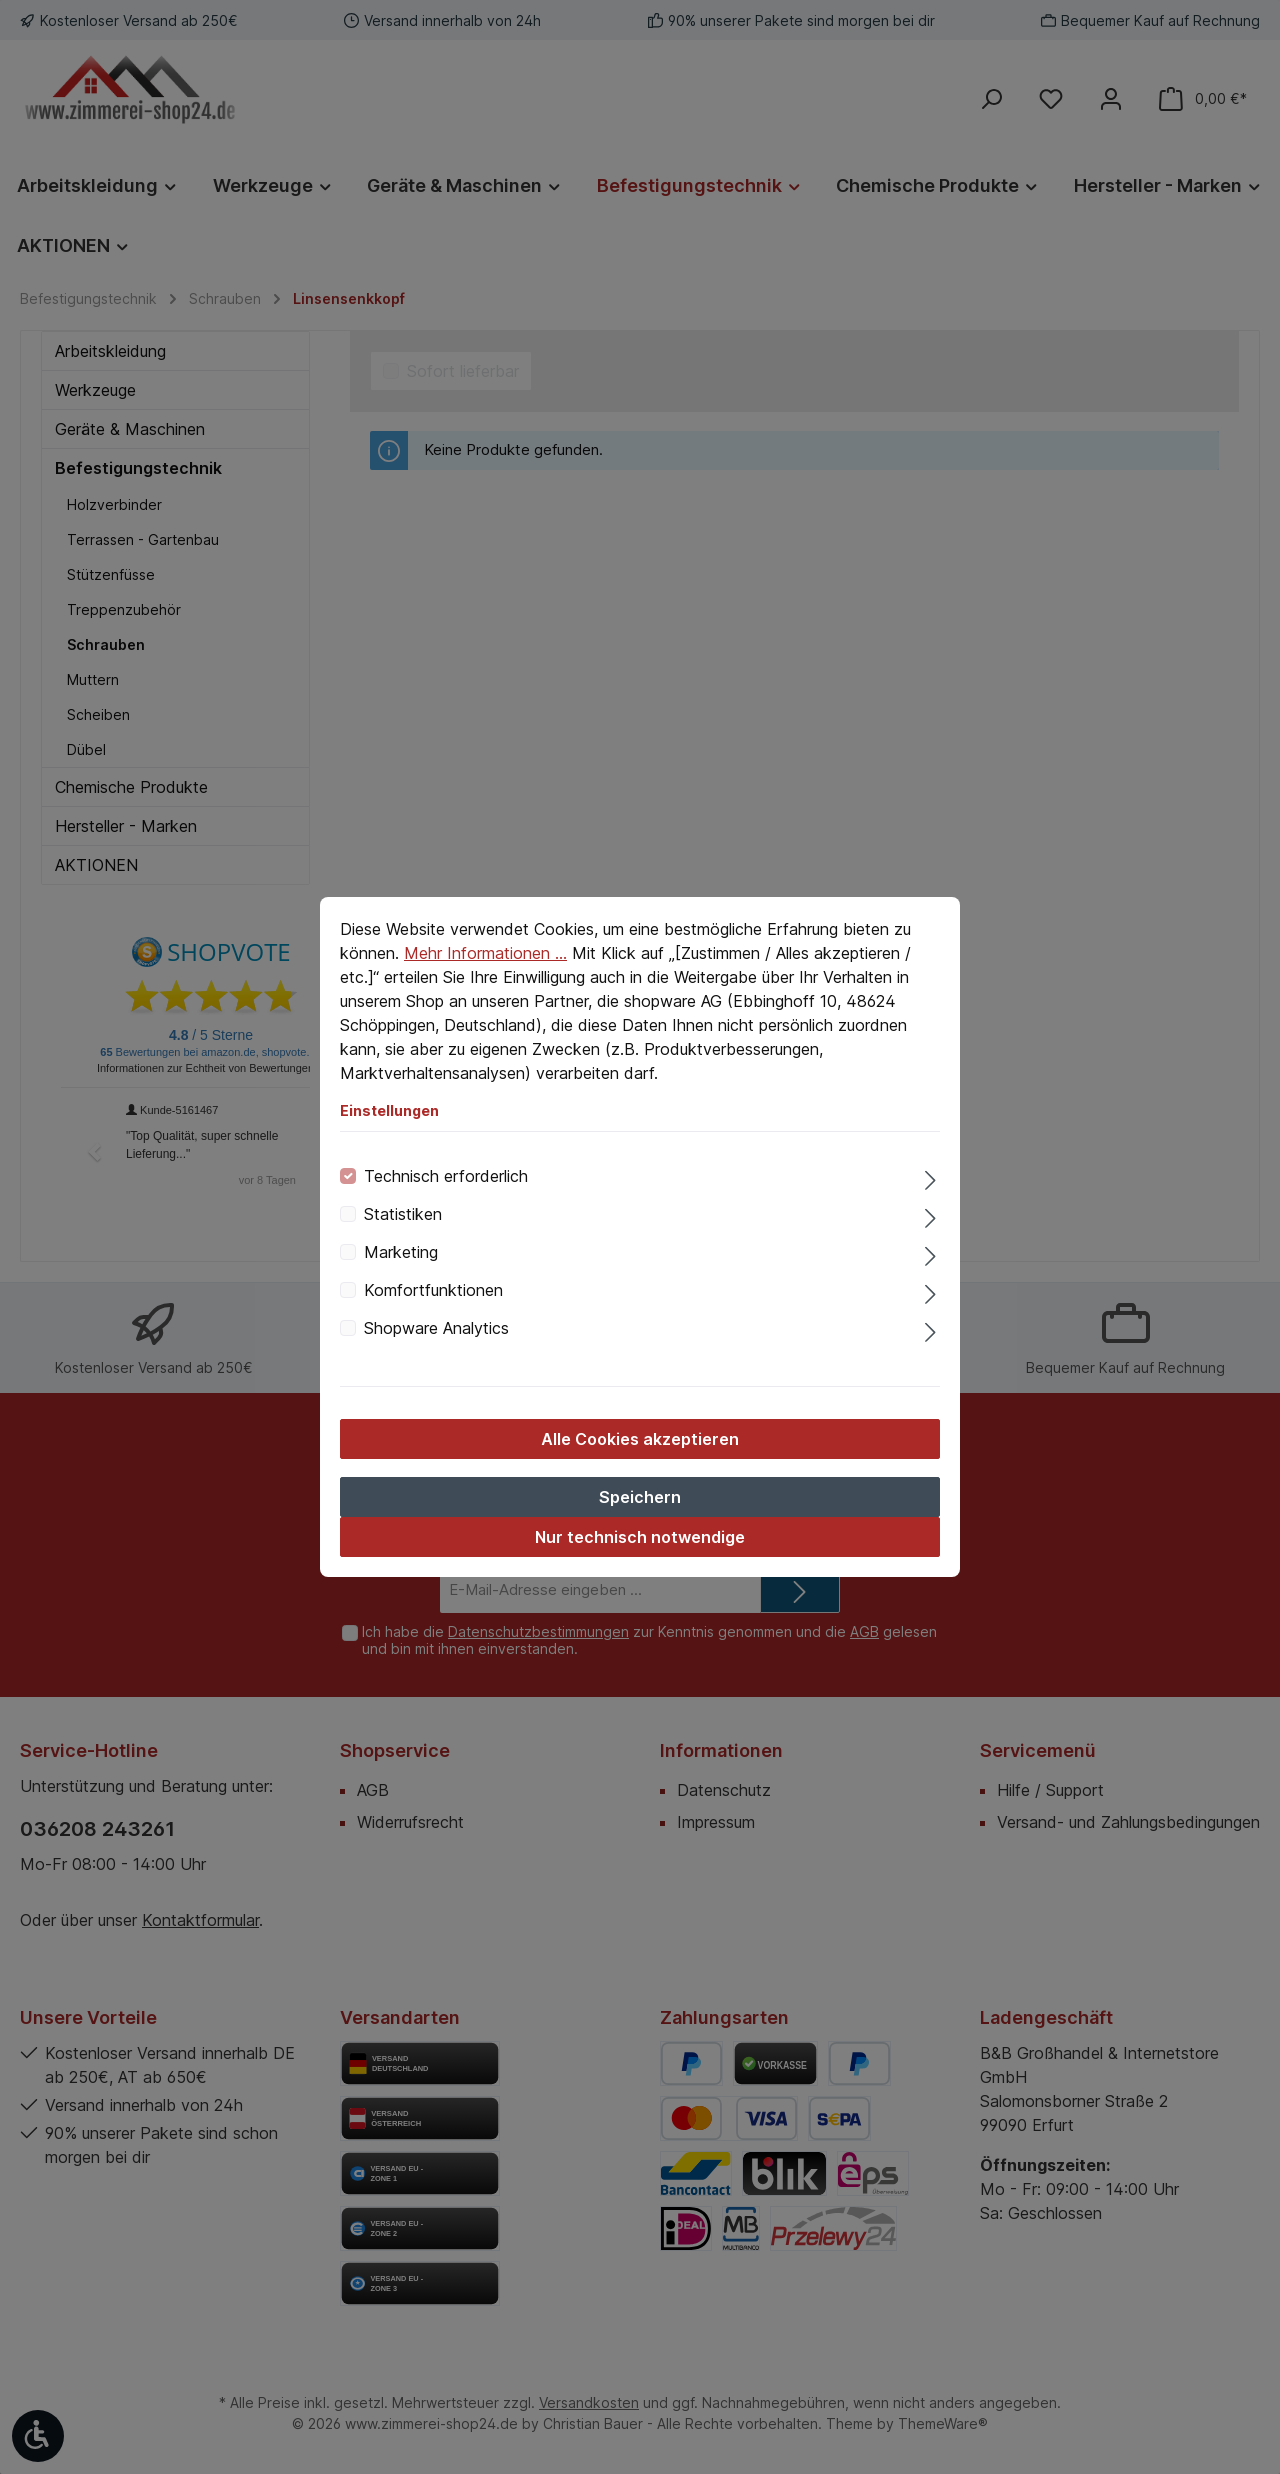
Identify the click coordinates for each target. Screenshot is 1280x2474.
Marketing (401, 1252)
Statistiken (403, 1214)
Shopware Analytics (436, 1328)
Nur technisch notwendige (640, 1537)
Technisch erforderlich (446, 1176)
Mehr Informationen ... (485, 953)
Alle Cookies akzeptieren (640, 1439)
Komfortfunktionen (433, 1290)
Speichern (640, 1497)
